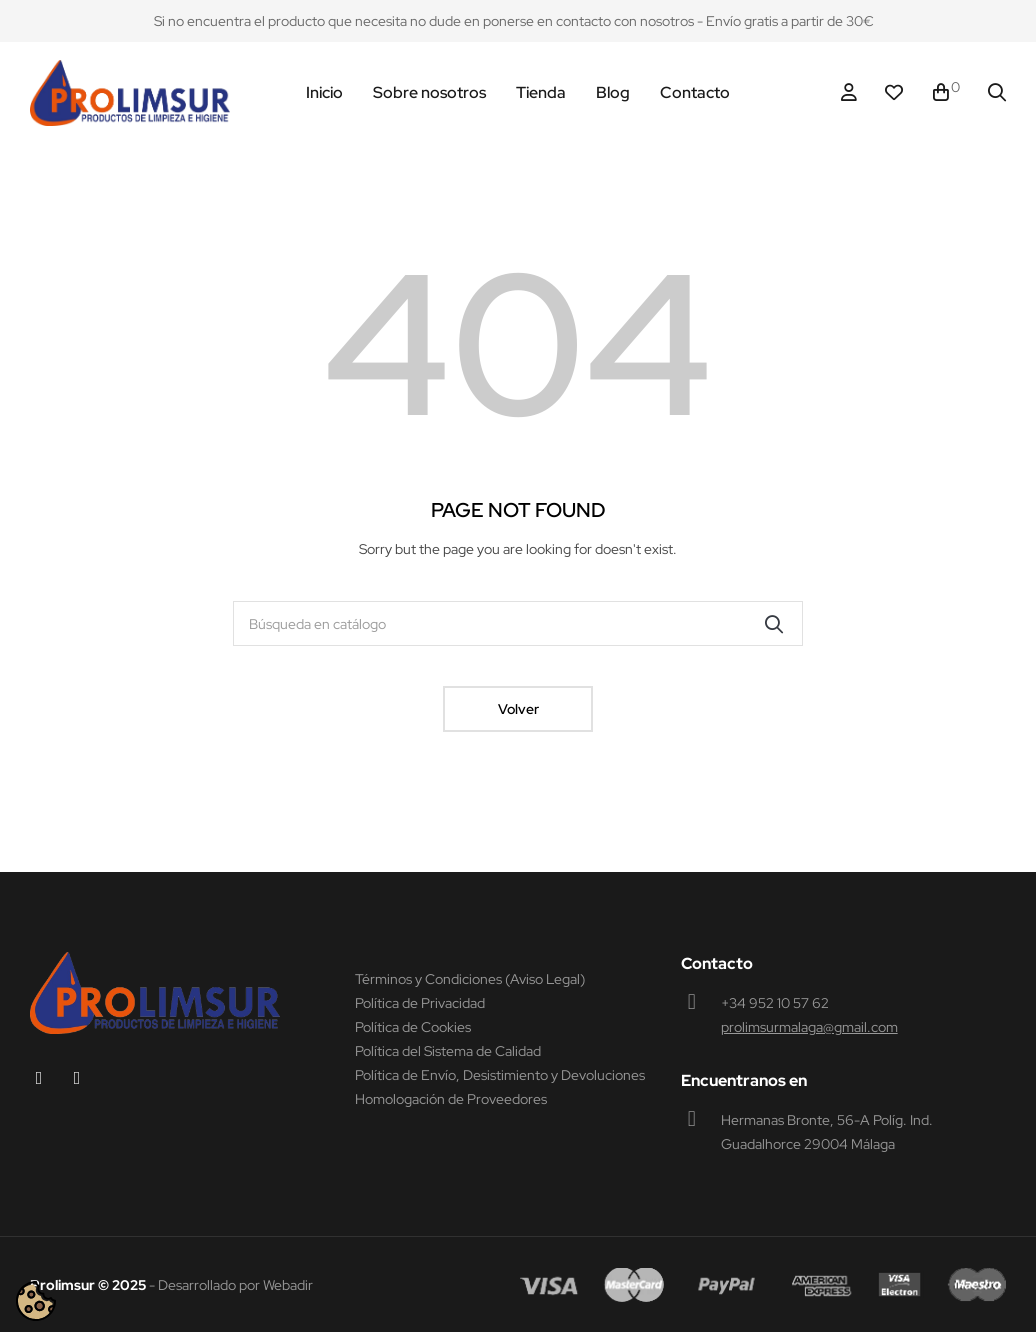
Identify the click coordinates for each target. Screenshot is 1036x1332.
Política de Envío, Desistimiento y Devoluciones (500, 1075)
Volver (518, 709)
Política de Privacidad (420, 1003)
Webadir (288, 1285)
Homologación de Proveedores (451, 1099)
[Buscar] (518, 623)
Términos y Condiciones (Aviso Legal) (470, 979)
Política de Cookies (413, 1027)
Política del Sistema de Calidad (448, 1051)
